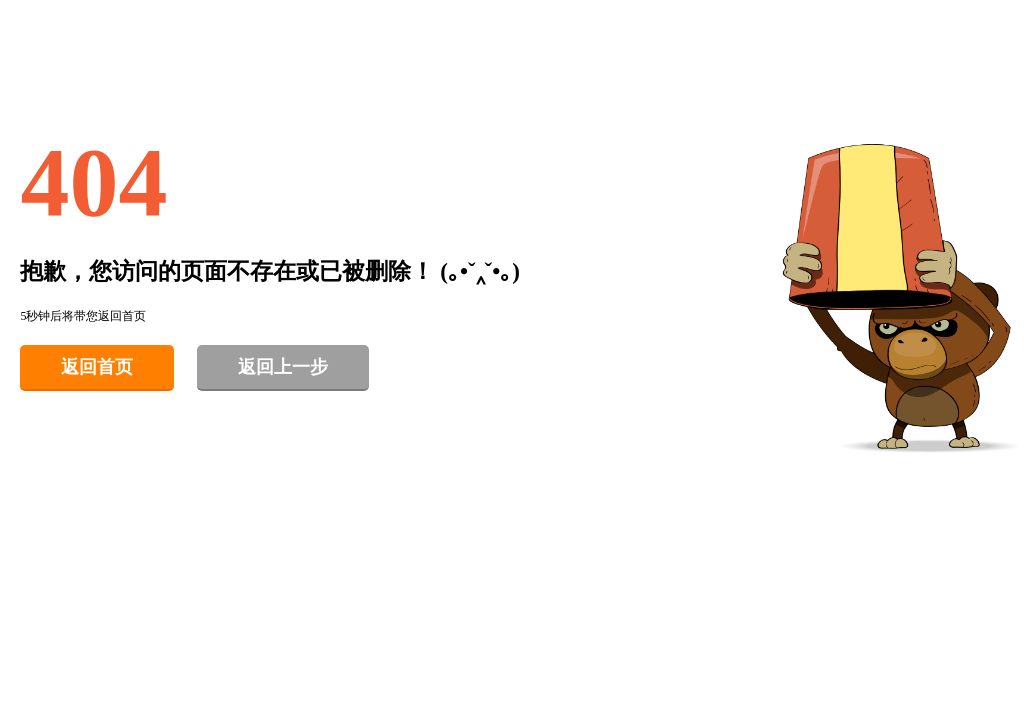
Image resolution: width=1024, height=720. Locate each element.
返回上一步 (283, 367)
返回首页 (97, 367)
